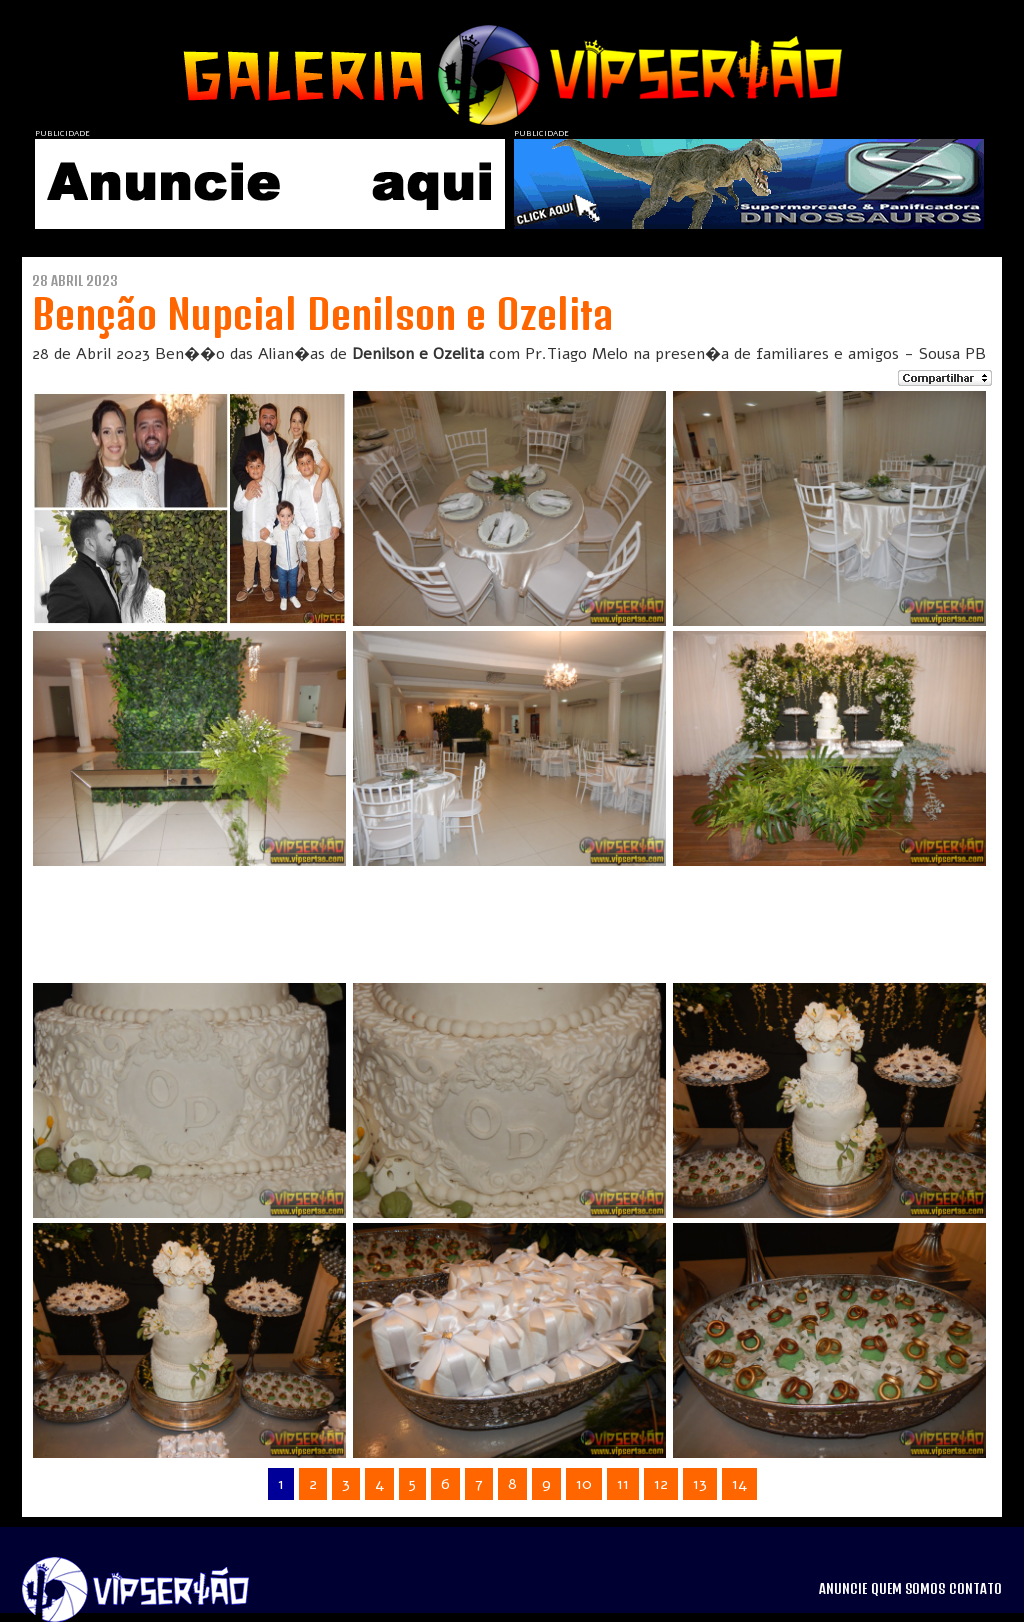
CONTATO (975, 1589)
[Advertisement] (486, 916)
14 (739, 1484)
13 (700, 1484)
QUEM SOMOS (908, 1589)
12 (661, 1484)
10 (584, 1484)
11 (623, 1484)
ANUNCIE (843, 1589)
